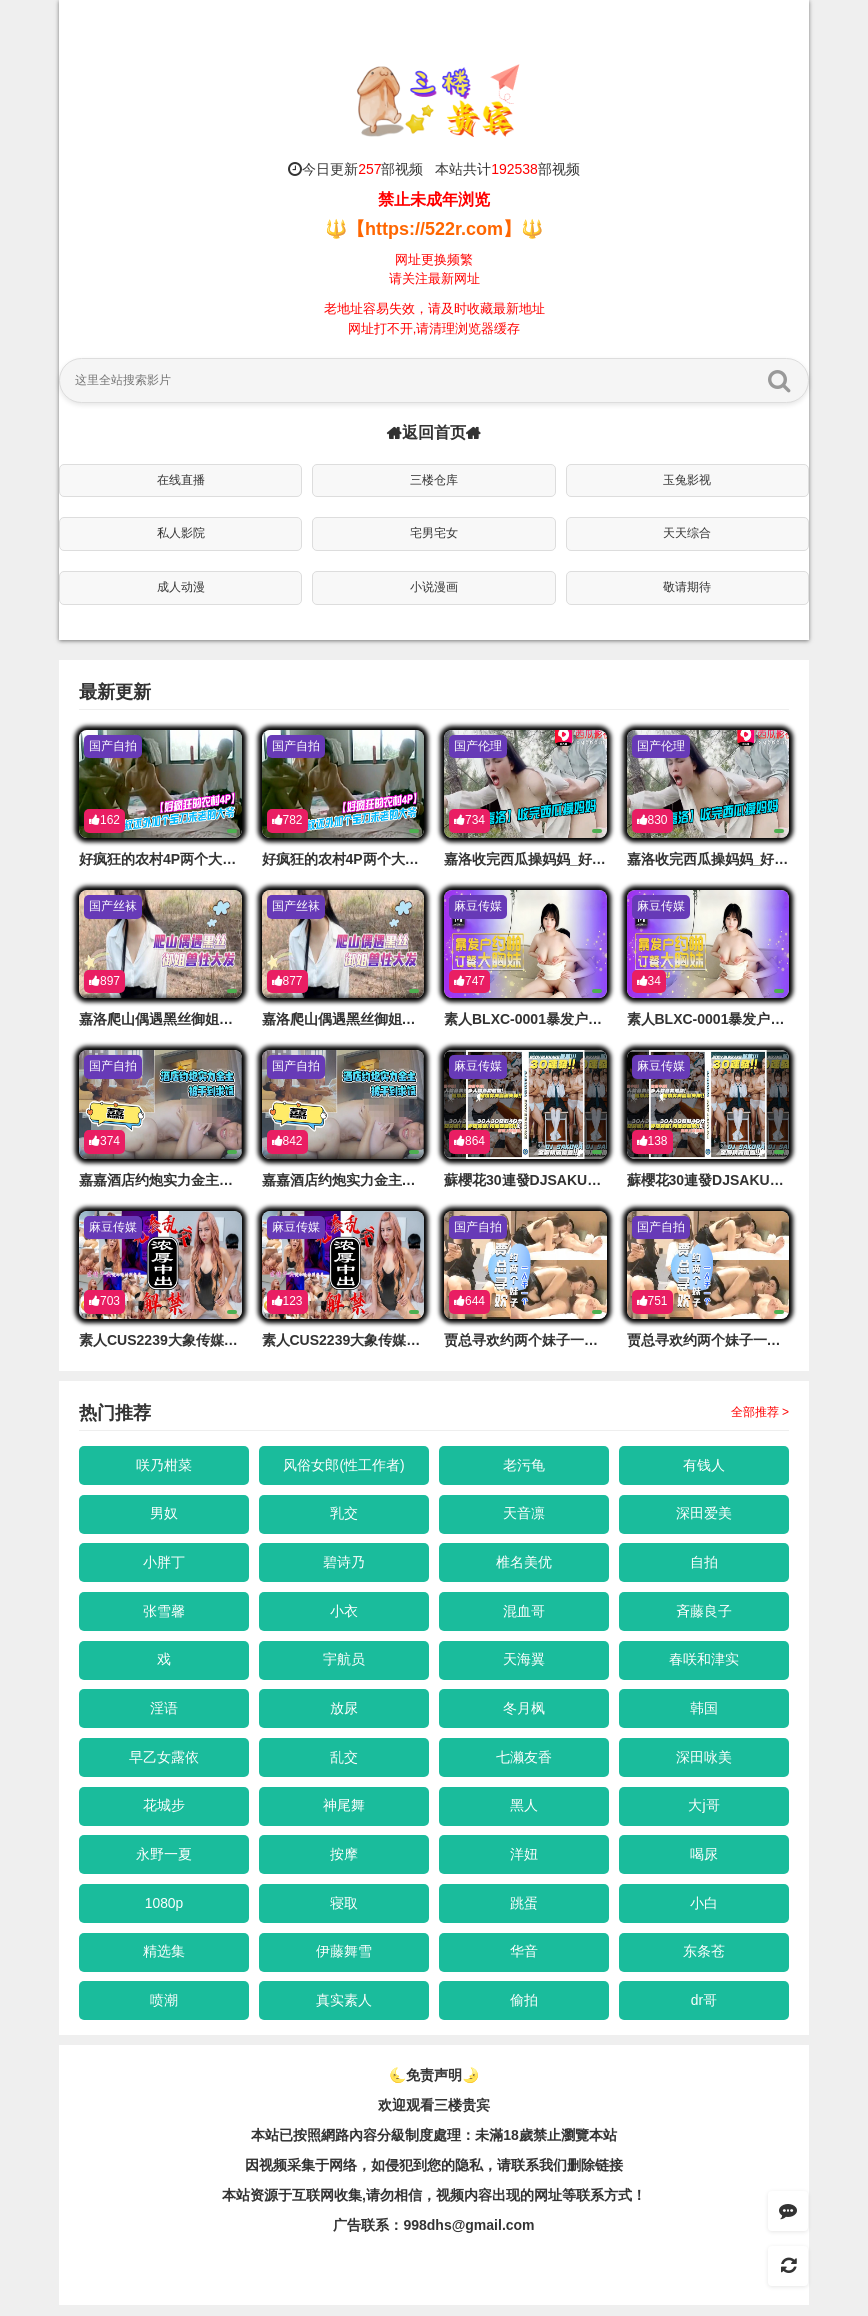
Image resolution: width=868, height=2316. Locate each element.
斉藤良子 (704, 1614)
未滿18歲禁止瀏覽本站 (546, 2146)
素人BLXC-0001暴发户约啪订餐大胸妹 (565, 1019)
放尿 (344, 1713)
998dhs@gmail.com (468, 2236)
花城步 (164, 1812)
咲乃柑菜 (164, 1465)
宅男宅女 (434, 533)
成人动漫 (181, 587)
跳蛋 (524, 1911)
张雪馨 (164, 1614)
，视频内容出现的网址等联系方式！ (534, 2206)
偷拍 (524, 2011)
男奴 (164, 1515)
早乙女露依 (164, 1763)
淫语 (164, 1713)
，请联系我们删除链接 (553, 2176)
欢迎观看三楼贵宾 (434, 2116)
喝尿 (704, 1862)
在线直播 (181, 480)
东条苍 (704, 1961)
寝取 (344, 1911)
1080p (164, 1911)
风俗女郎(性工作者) (343, 1465)
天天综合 (687, 533)
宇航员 (344, 1663)
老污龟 (524, 1465)
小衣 (344, 1614)
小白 (704, 1911)
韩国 (704, 1713)
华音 (524, 1961)
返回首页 (434, 432)
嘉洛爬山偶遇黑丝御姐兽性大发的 (184, 1019)
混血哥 (524, 1614)
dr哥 (704, 2011)
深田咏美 (704, 1763)
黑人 (524, 1812)
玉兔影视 (687, 480)
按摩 (344, 1862)
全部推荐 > (760, 1412)
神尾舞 (344, 1812)
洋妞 (524, 1862)
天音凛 (524, 1515)
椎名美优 (524, 1564)
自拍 (704, 1564)
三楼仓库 (434, 480)
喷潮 (164, 2011)
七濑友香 (524, 1763)
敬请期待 (687, 587)
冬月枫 (524, 1713)
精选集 (164, 1961)
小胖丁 (164, 1564)
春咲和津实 (704, 1663)
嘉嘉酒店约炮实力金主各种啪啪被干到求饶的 (219, 1180)
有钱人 (704, 1465)
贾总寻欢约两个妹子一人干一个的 (549, 1340)
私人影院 (181, 533)
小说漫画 (434, 587)
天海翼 (524, 1663)
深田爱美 (704, 1515)
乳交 (344, 1515)
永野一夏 (164, 1862)
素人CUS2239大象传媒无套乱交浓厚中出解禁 (221, 1340)
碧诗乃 (344, 1564)
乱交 (344, 1763)
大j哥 (703, 1812)
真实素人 (344, 2011)
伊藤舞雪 (344, 1961)
